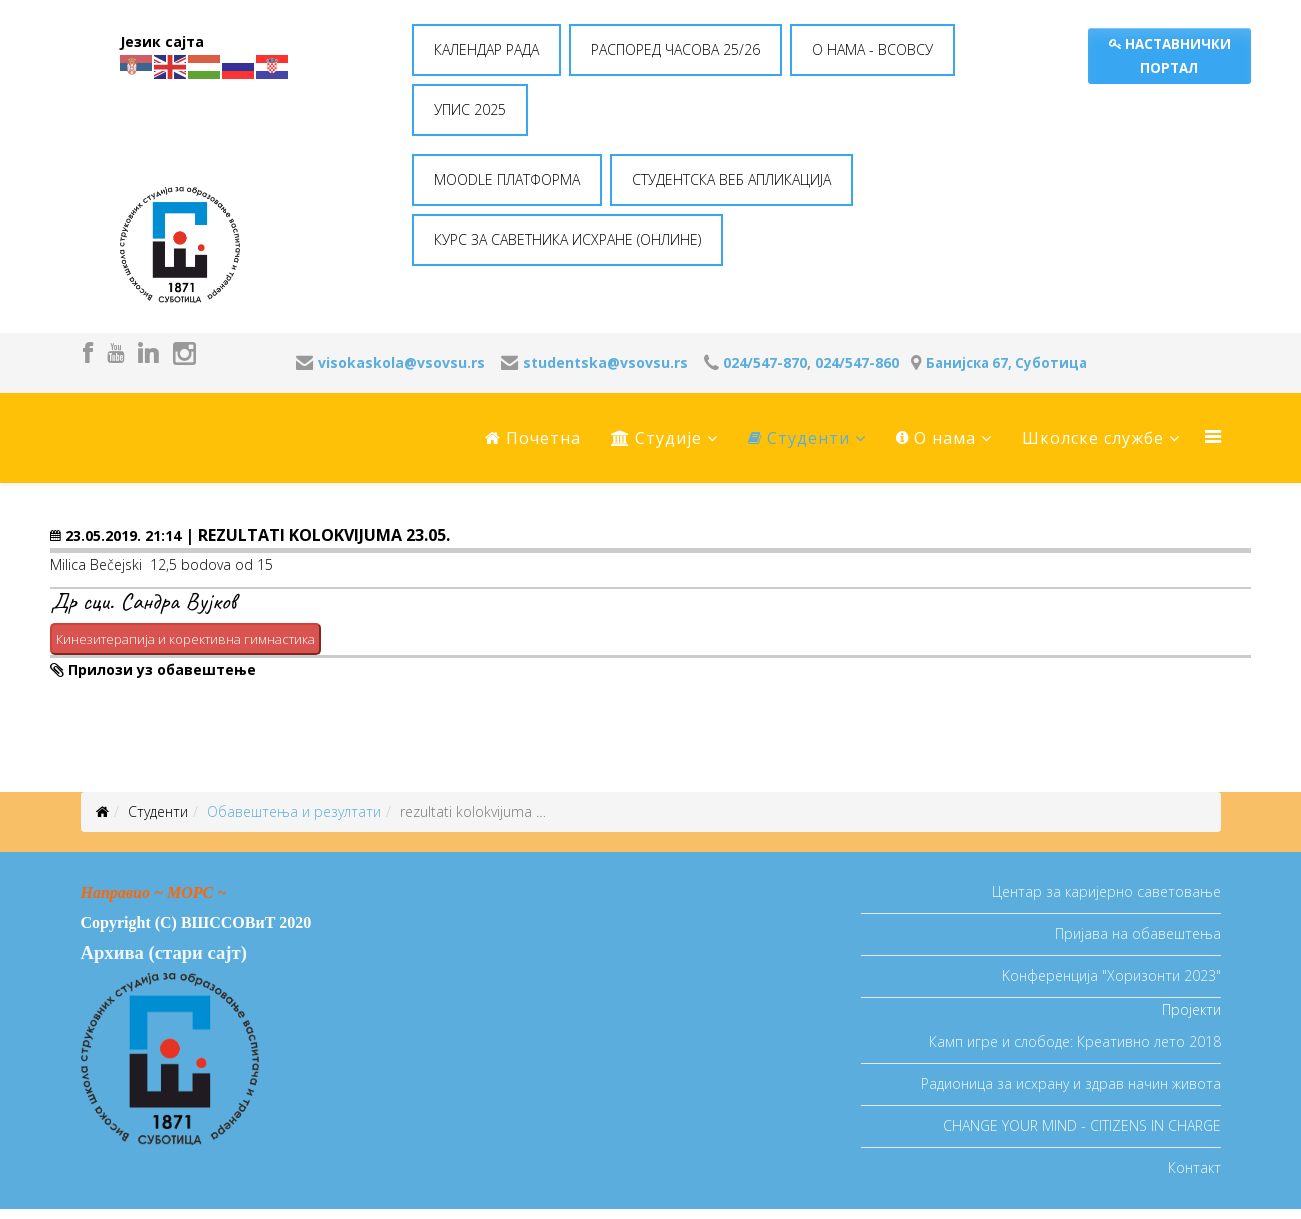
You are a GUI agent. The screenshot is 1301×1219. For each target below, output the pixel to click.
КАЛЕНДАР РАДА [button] (486, 49)
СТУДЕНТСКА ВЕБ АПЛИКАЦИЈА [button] (731, 179)
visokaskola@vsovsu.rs (401, 362)
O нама (936, 438)
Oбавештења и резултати (294, 811)
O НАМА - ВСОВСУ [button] (872, 49)
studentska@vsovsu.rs (605, 362)
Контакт (1194, 1167)
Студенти (799, 438)
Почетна (533, 438)
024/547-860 (857, 362)
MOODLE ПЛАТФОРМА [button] (507, 179)
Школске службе (1093, 438)
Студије (656, 438)
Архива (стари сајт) (164, 952)
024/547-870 (765, 362)
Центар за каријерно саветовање (1106, 891)
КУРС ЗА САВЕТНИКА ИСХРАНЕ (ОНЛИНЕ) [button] (567, 239)
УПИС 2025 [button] (470, 109)
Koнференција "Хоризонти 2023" (1111, 975)
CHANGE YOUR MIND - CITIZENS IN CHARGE (1082, 1125)
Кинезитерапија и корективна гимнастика (185, 639)
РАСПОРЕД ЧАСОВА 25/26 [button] (675, 49)
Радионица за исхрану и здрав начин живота (1071, 1083)
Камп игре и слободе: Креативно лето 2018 (1075, 1041)
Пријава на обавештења (1138, 933)
